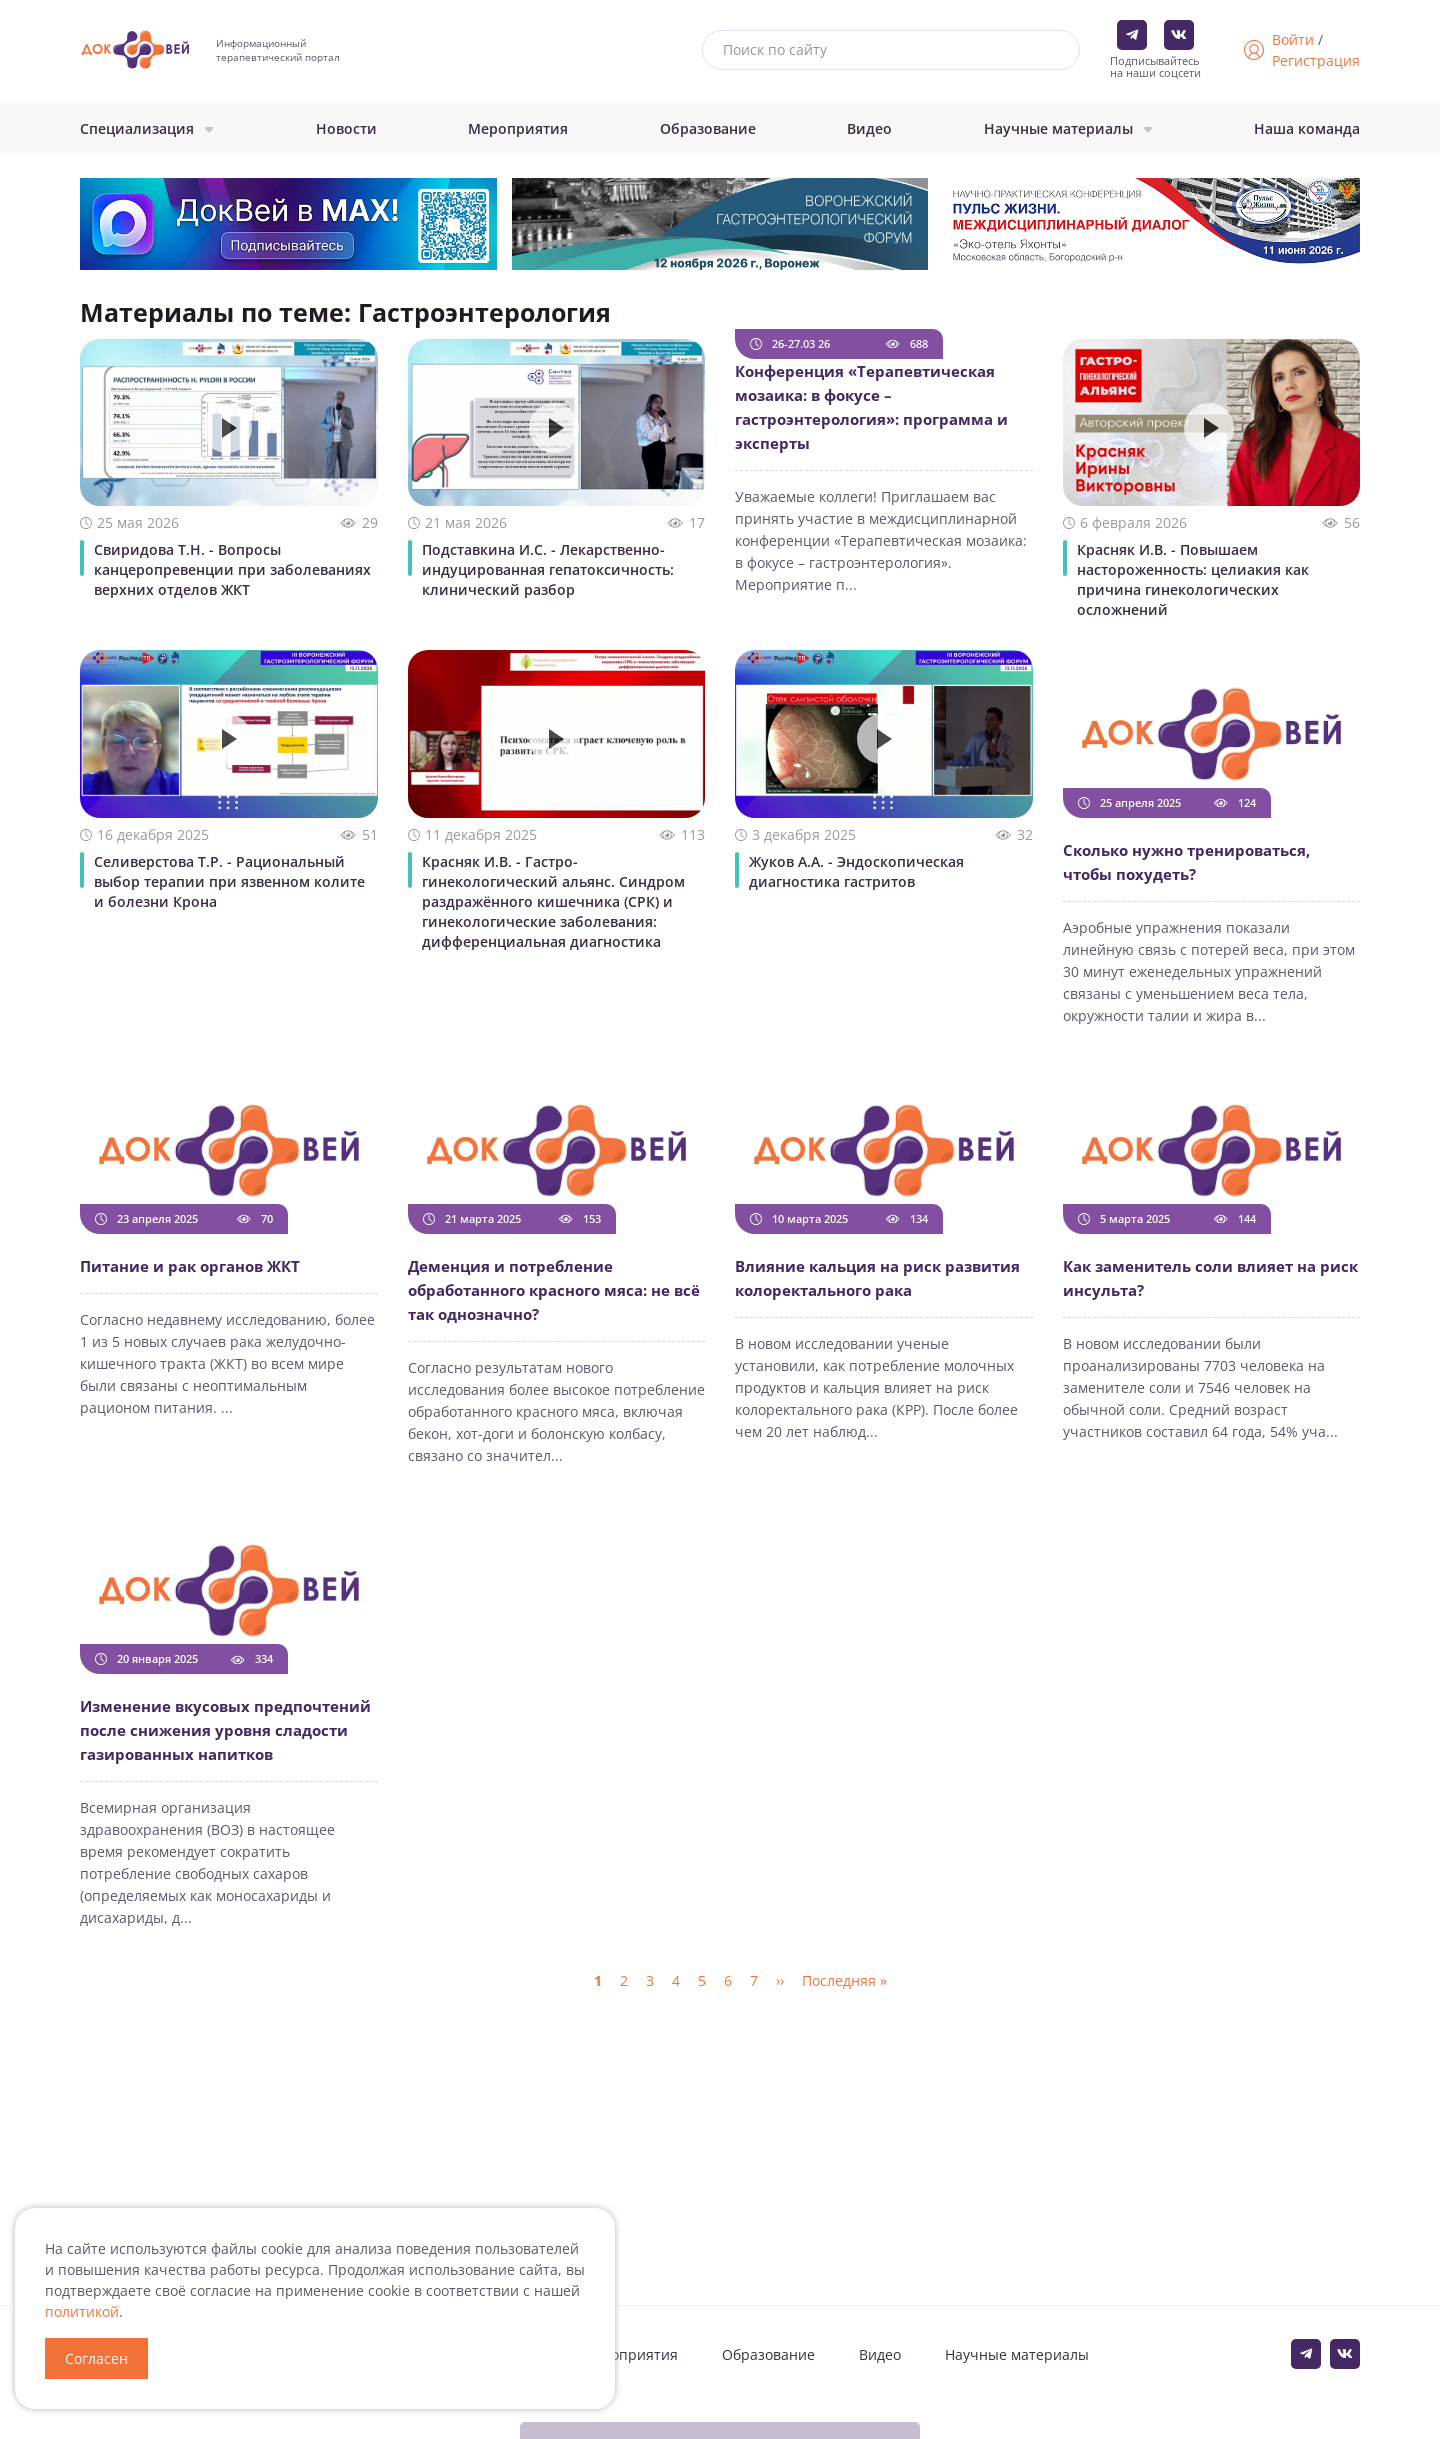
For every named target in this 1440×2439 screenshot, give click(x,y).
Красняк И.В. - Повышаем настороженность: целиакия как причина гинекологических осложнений (1193, 579)
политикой (82, 2311)
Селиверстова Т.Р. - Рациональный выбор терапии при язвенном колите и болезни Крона (229, 881)
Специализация (137, 128)
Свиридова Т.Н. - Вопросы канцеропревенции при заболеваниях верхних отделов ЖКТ (232, 569)
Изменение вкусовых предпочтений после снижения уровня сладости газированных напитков (225, 1730)
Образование (708, 128)
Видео (869, 128)
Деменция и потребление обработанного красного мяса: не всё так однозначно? (554, 1290)
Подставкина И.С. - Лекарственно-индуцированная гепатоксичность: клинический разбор (548, 569)
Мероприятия (518, 128)
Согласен (96, 2358)
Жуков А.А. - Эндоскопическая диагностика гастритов (856, 871)
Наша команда (1307, 128)
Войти (1293, 39)
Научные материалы (1058, 128)
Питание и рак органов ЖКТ (190, 1266)
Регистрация (1316, 60)
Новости (346, 128)
